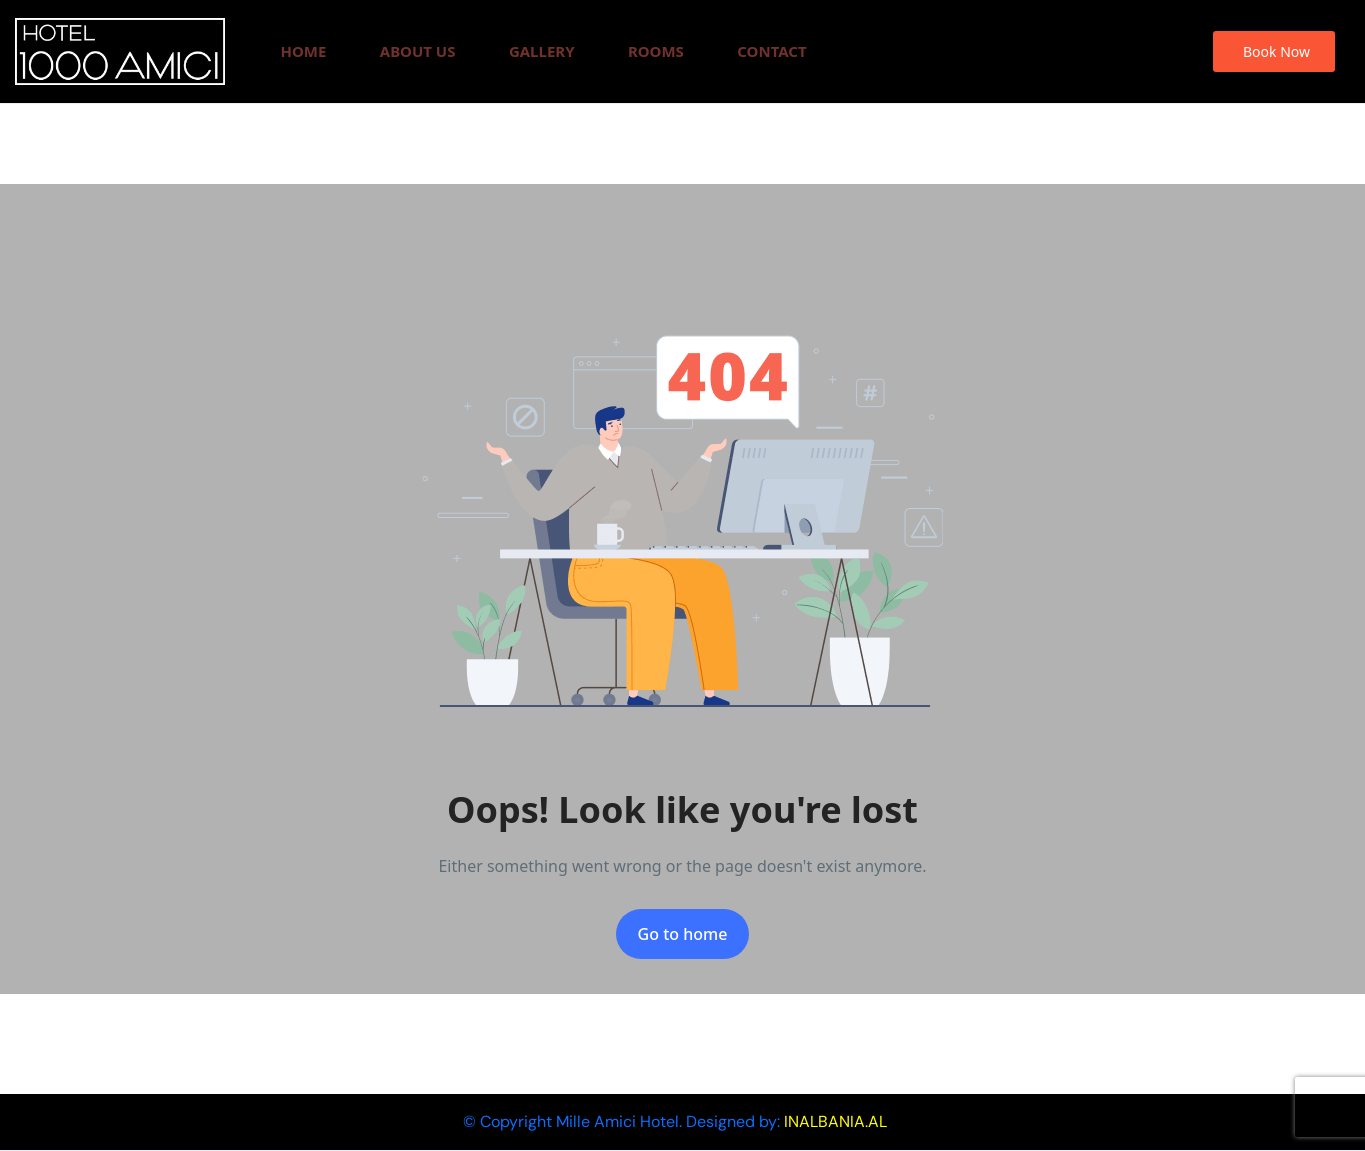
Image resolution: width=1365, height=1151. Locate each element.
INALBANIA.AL (835, 1121)
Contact (771, 51)
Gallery (542, 51)
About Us (418, 51)
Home (303, 51)
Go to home (683, 934)
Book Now (1276, 51)
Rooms (656, 51)
